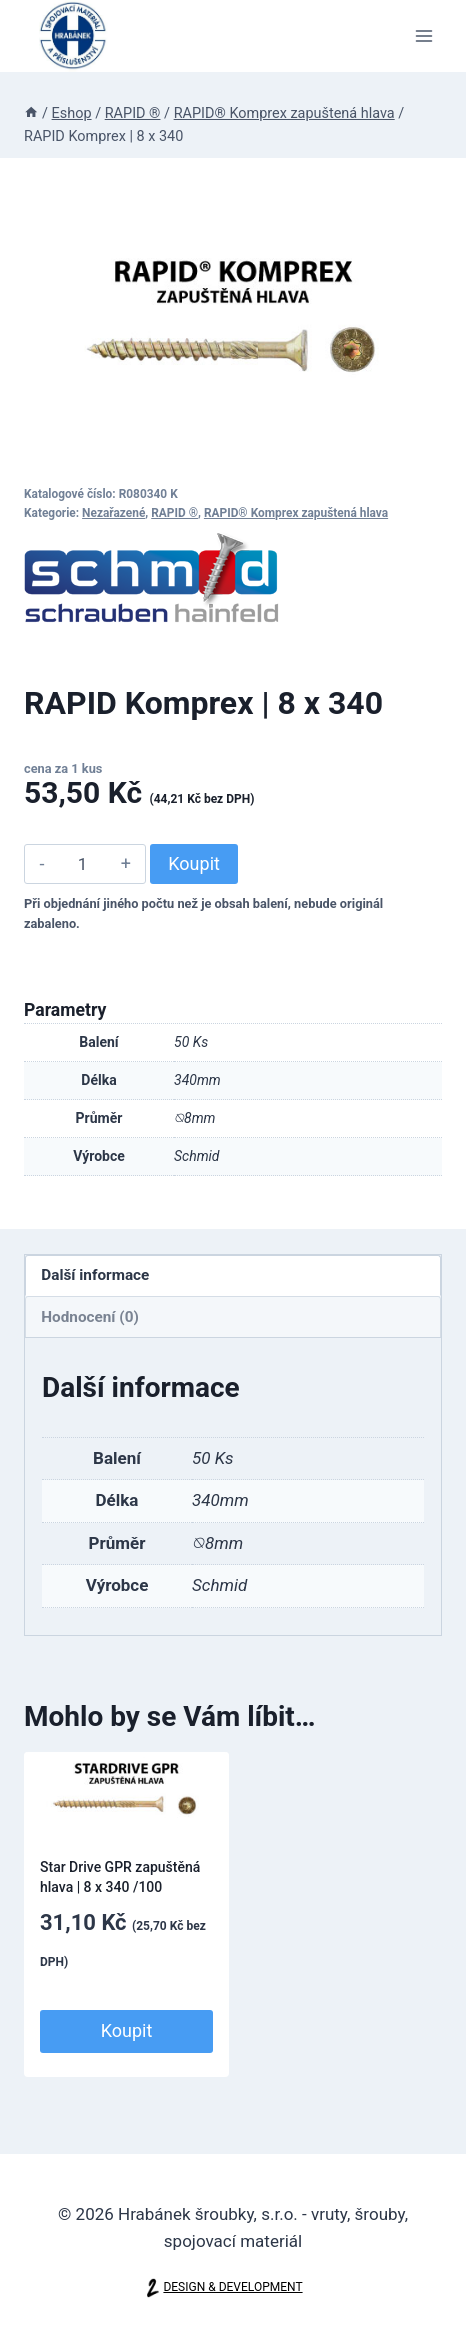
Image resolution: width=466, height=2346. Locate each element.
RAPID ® (174, 513)
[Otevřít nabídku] (423, 35)
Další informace (95, 1275)
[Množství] (82, 864)
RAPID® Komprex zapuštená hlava (296, 513)
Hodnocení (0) (90, 1317)
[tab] (233, 1276)
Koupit (194, 863)
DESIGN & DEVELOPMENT (232, 2287)
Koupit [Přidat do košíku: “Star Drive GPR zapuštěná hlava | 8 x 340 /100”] (127, 2030)
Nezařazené (113, 513)
